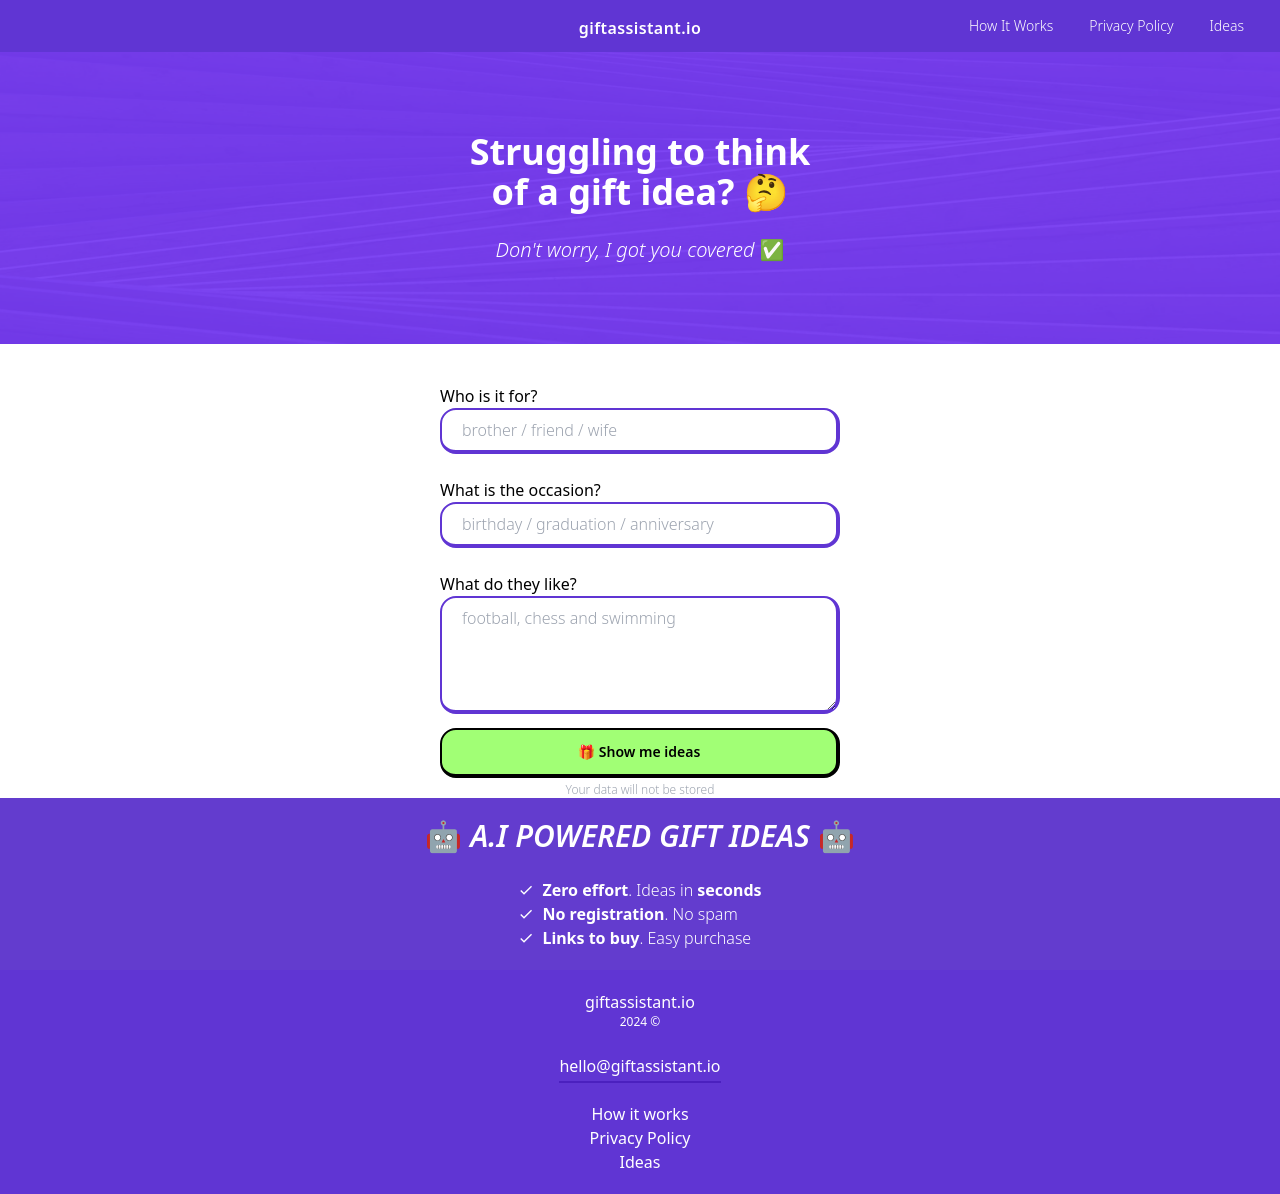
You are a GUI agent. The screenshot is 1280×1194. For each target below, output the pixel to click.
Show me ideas (639, 751)
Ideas (1226, 25)
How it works (639, 1114)
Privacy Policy (1131, 25)
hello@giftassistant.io (639, 1066)
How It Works (1011, 25)
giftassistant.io (640, 28)
